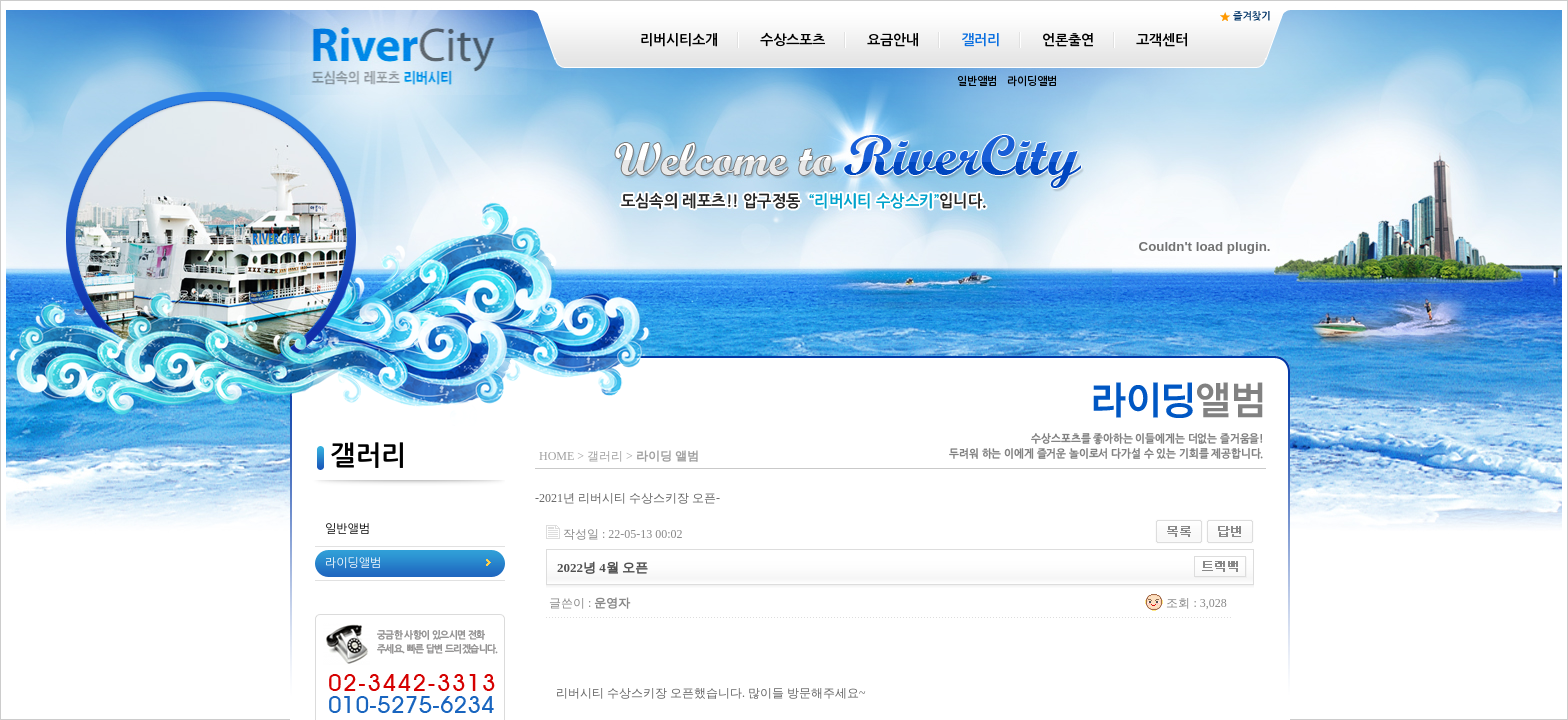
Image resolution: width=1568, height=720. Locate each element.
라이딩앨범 (1032, 81)
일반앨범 (977, 81)
